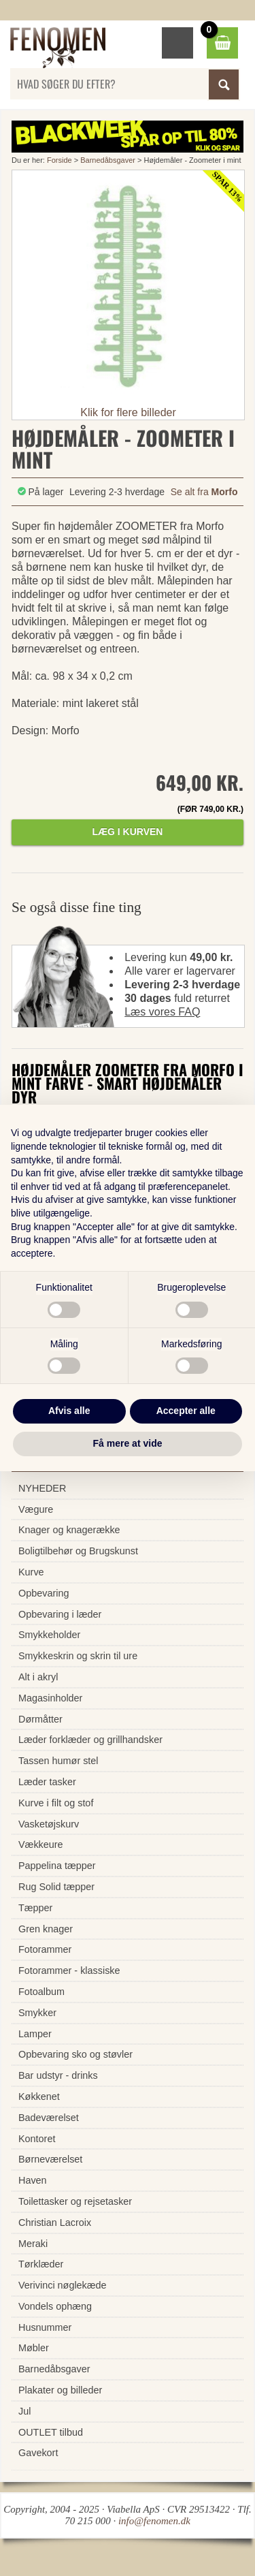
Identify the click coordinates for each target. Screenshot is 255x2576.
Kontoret (36, 2138)
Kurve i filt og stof (55, 1802)
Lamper (35, 2033)
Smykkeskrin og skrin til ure (77, 1655)
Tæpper (35, 1907)
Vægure (35, 1509)
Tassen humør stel (58, 1760)
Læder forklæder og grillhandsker (90, 1739)
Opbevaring (43, 1593)
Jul (24, 2411)
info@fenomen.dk (154, 2520)
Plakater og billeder (60, 2390)
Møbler (33, 2347)
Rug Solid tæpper (56, 1886)
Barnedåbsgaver (107, 160)
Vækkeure (40, 1844)
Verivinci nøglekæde (62, 2285)
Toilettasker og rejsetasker (75, 2201)
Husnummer (44, 2327)
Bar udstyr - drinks (58, 2075)
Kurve (31, 1572)
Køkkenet (39, 2096)
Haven (32, 2180)
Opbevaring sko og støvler (75, 2054)
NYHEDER (42, 1488)
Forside (59, 160)
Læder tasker (47, 1781)
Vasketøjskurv (48, 1824)
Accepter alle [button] (186, 1410)
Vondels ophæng (55, 2306)
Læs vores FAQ (162, 1012)
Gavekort (38, 2452)
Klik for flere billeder (128, 412)
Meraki (33, 2243)
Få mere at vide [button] (128, 1443)
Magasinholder (50, 1698)
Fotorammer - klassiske (69, 1970)
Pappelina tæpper (57, 1865)
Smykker (37, 2012)
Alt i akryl (38, 1676)
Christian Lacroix (54, 2222)
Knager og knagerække (69, 1529)
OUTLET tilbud (50, 2432)
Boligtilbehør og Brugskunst (78, 1550)
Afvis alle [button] (69, 1410)
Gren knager (45, 1928)
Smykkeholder (49, 1634)
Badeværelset (48, 2117)
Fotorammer (44, 1949)
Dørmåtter (40, 1719)
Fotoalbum (41, 1991)
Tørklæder (40, 2264)
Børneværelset (50, 2159)
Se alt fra (204, 491)
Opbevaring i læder (59, 1614)
